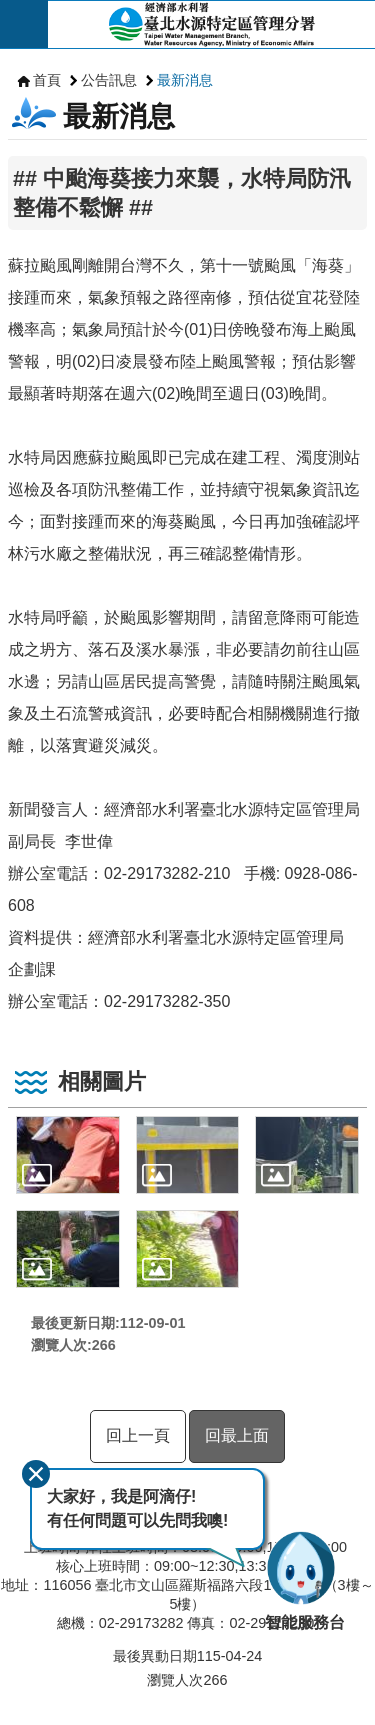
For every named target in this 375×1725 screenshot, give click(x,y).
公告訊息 (109, 80)
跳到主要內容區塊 (10, 10)
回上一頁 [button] (138, 1435)
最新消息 (185, 80)
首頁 (47, 80)
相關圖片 (102, 1081)
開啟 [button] (24, 24)
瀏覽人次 (175, 1680)
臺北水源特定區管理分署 (211, 24)
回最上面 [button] (237, 1435)
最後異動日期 (155, 1656)
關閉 (36, 1474)
